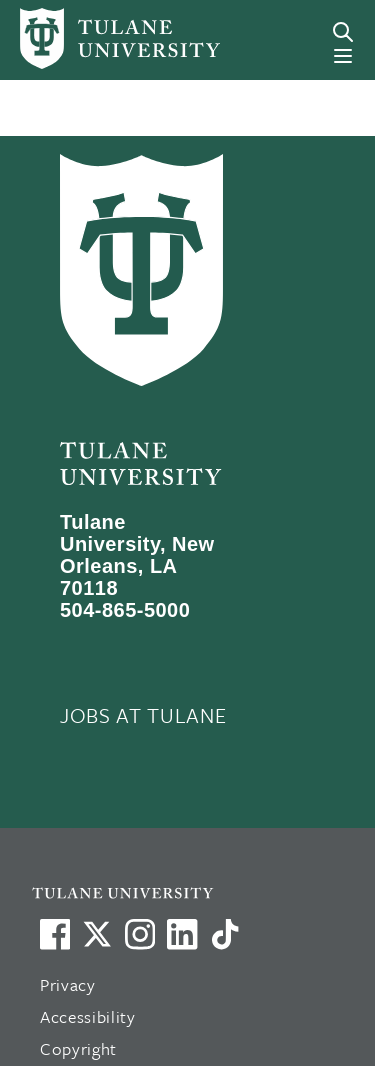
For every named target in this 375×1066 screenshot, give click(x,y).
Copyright (78, 1048)
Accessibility (88, 1016)
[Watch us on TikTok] (225, 934)
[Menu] (343, 56)
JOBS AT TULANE (143, 715)
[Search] (343, 32)
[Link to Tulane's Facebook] (140, 934)
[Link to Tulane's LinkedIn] (182, 934)
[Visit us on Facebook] (55, 934)
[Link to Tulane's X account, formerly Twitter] (97, 934)
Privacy (68, 984)
